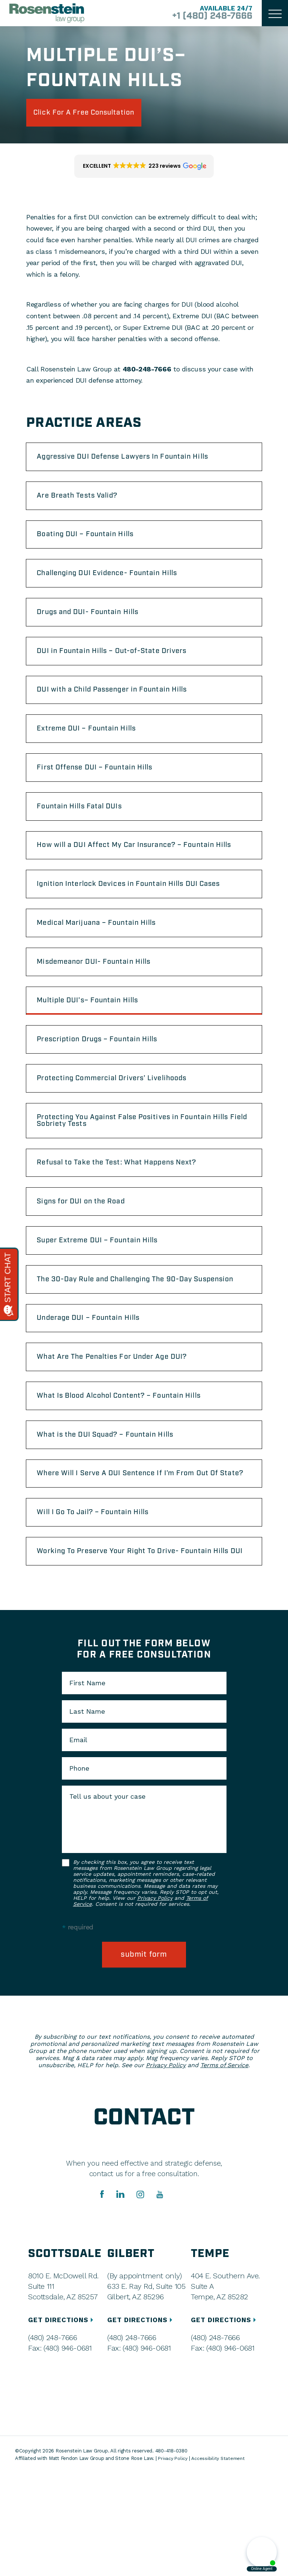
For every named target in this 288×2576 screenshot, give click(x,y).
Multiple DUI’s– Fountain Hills (95, 1044)
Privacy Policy (154, 1999)
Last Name (87, 1812)
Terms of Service (224, 2167)
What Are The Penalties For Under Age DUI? (122, 1430)
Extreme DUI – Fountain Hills (93, 749)
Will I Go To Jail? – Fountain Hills (101, 1602)
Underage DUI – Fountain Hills (96, 1389)
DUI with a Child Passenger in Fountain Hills (123, 708)
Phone (79, 1869)
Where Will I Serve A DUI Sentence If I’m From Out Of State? (139, 1557)
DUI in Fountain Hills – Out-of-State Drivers (121, 666)
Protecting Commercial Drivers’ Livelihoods (122, 1127)
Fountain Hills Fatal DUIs (86, 831)
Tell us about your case (107, 1897)
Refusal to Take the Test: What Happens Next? (127, 1217)
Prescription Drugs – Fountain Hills (106, 1086)
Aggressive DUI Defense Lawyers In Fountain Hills (134, 460)
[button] (144, 168)
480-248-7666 (147, 372)
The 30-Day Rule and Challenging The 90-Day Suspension (126, 1344)
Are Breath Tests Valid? (84, 502)
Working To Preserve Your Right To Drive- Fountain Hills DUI (136, 1647)
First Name (87, 1784)
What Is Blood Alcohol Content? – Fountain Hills (130, 1471)
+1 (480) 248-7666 (206, 16)
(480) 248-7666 (52, 2440)
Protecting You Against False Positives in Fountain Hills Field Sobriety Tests (135, 1172)
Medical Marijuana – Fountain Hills (105, 962)
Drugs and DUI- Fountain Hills (96, 625)
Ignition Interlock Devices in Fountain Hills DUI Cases (140, 921)
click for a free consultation (95, 114)
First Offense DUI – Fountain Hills (102, 790)
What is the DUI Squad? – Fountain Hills (114, 1513)
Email (78, 1841)
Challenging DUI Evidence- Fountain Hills (117, 584)
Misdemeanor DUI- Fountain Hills (102, 1003)
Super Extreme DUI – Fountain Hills (106, 1299)
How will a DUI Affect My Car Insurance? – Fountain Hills (137, 876)
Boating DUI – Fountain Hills (92, 543)
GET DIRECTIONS (63, 2422)
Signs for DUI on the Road (88, 1258)
